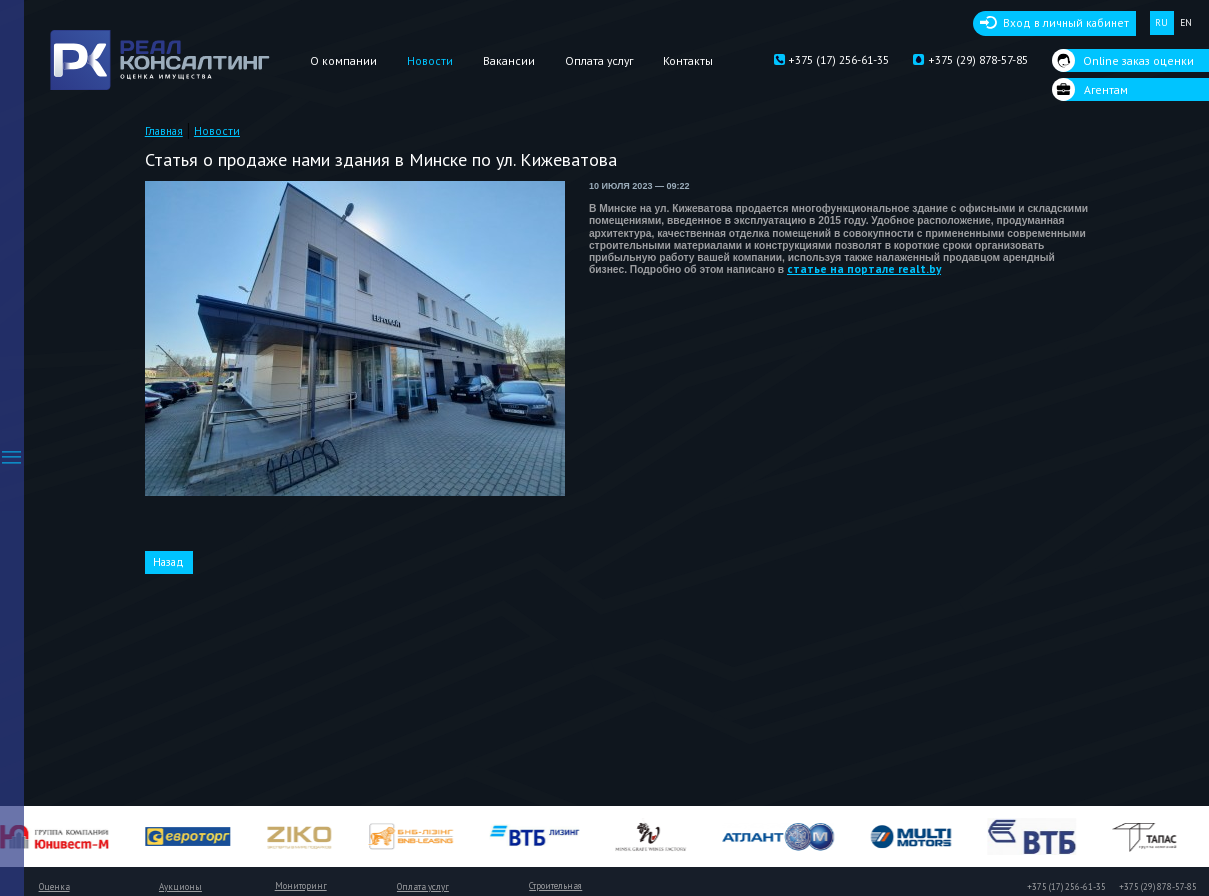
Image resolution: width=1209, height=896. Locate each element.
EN (1186, 22)
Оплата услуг (599, 60)
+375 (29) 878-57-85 (970, 60)
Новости (430, 60)
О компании (343, 60)
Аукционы (180, 887)
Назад (168, 561)
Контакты (688, 60)
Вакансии (509, 60)
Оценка (54, 887)
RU (1161, 22)
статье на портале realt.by (864, 268)
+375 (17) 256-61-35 (832, 60)
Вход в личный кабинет (1066, 22)
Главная (164, 130)
